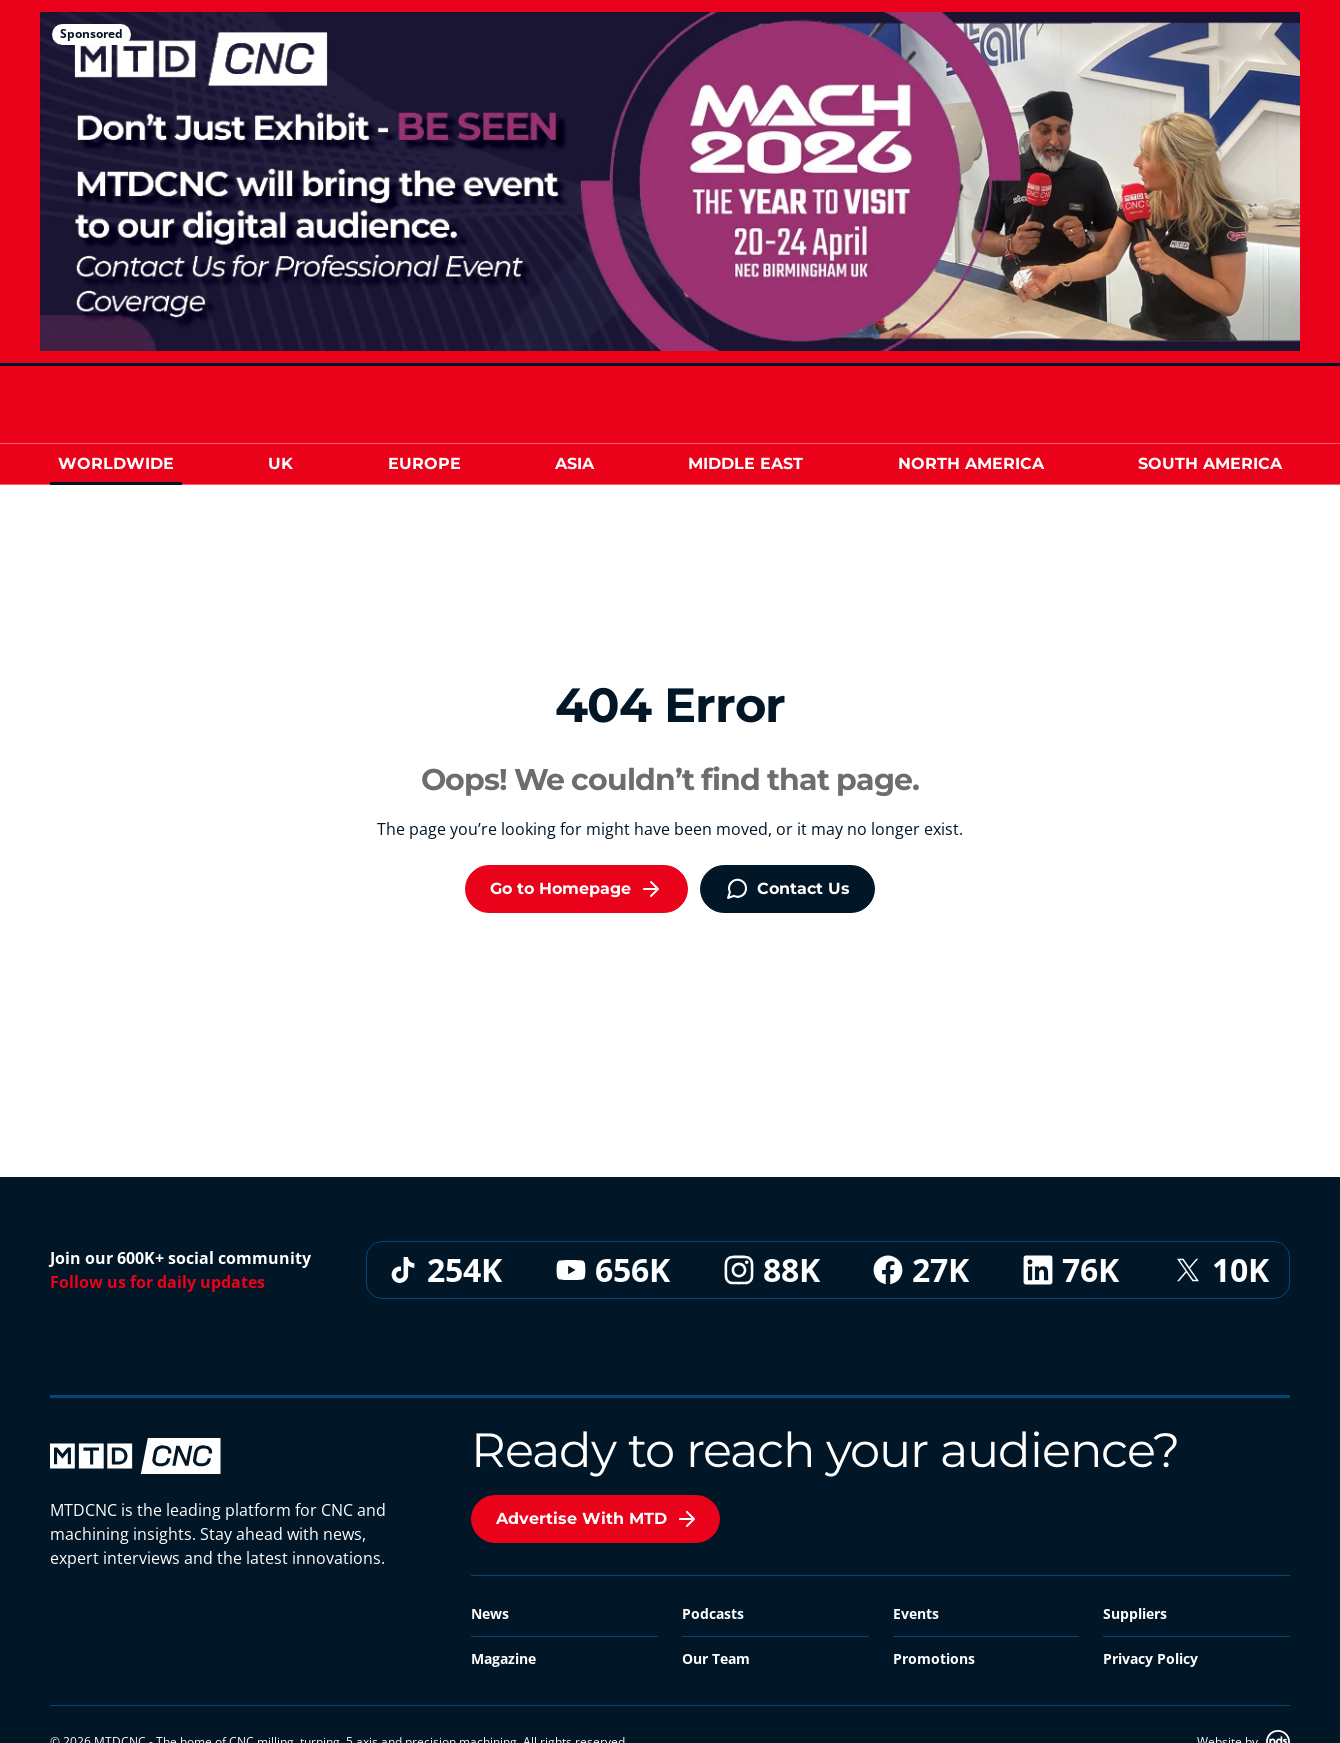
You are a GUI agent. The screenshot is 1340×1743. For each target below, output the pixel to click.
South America (1210, 463)
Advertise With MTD (597, 1519)
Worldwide (116, 463)
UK (280, 463)
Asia (574, 463)
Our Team (716, 1658)
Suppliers (1135, 1613)
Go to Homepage (576, 889)
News (490, 1613)
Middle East (745, 463)
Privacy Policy (1150, 1658)
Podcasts (713, 1613)
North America (971, 463)
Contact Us (787, 889)
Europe (424, 463)
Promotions (934, 1658)
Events (916, 1613)
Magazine (503, 1658)
